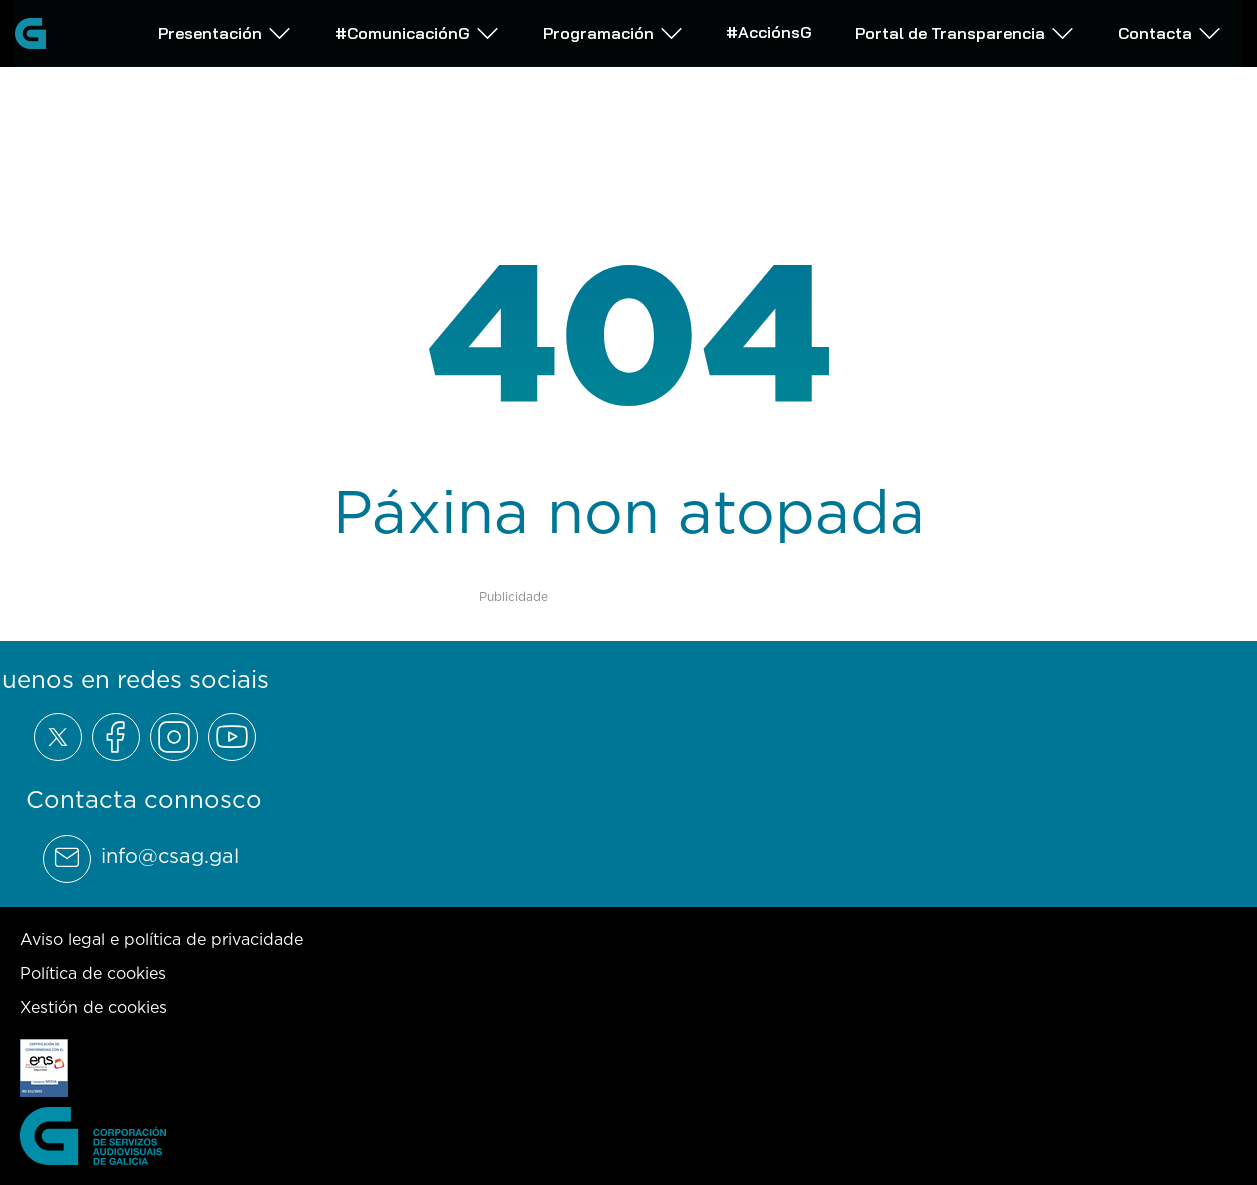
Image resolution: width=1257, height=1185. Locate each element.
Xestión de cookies (93, 1007)
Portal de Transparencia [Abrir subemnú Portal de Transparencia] (965, 32)
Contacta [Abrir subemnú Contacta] (1170, 32)
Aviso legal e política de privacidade (161, 939)
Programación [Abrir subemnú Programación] (613, 32)
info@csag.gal (170, 856)
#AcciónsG (769, 31)
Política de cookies (93, 973)
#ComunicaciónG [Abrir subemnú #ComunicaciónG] (417, 32)
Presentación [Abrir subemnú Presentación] (225, 32)
